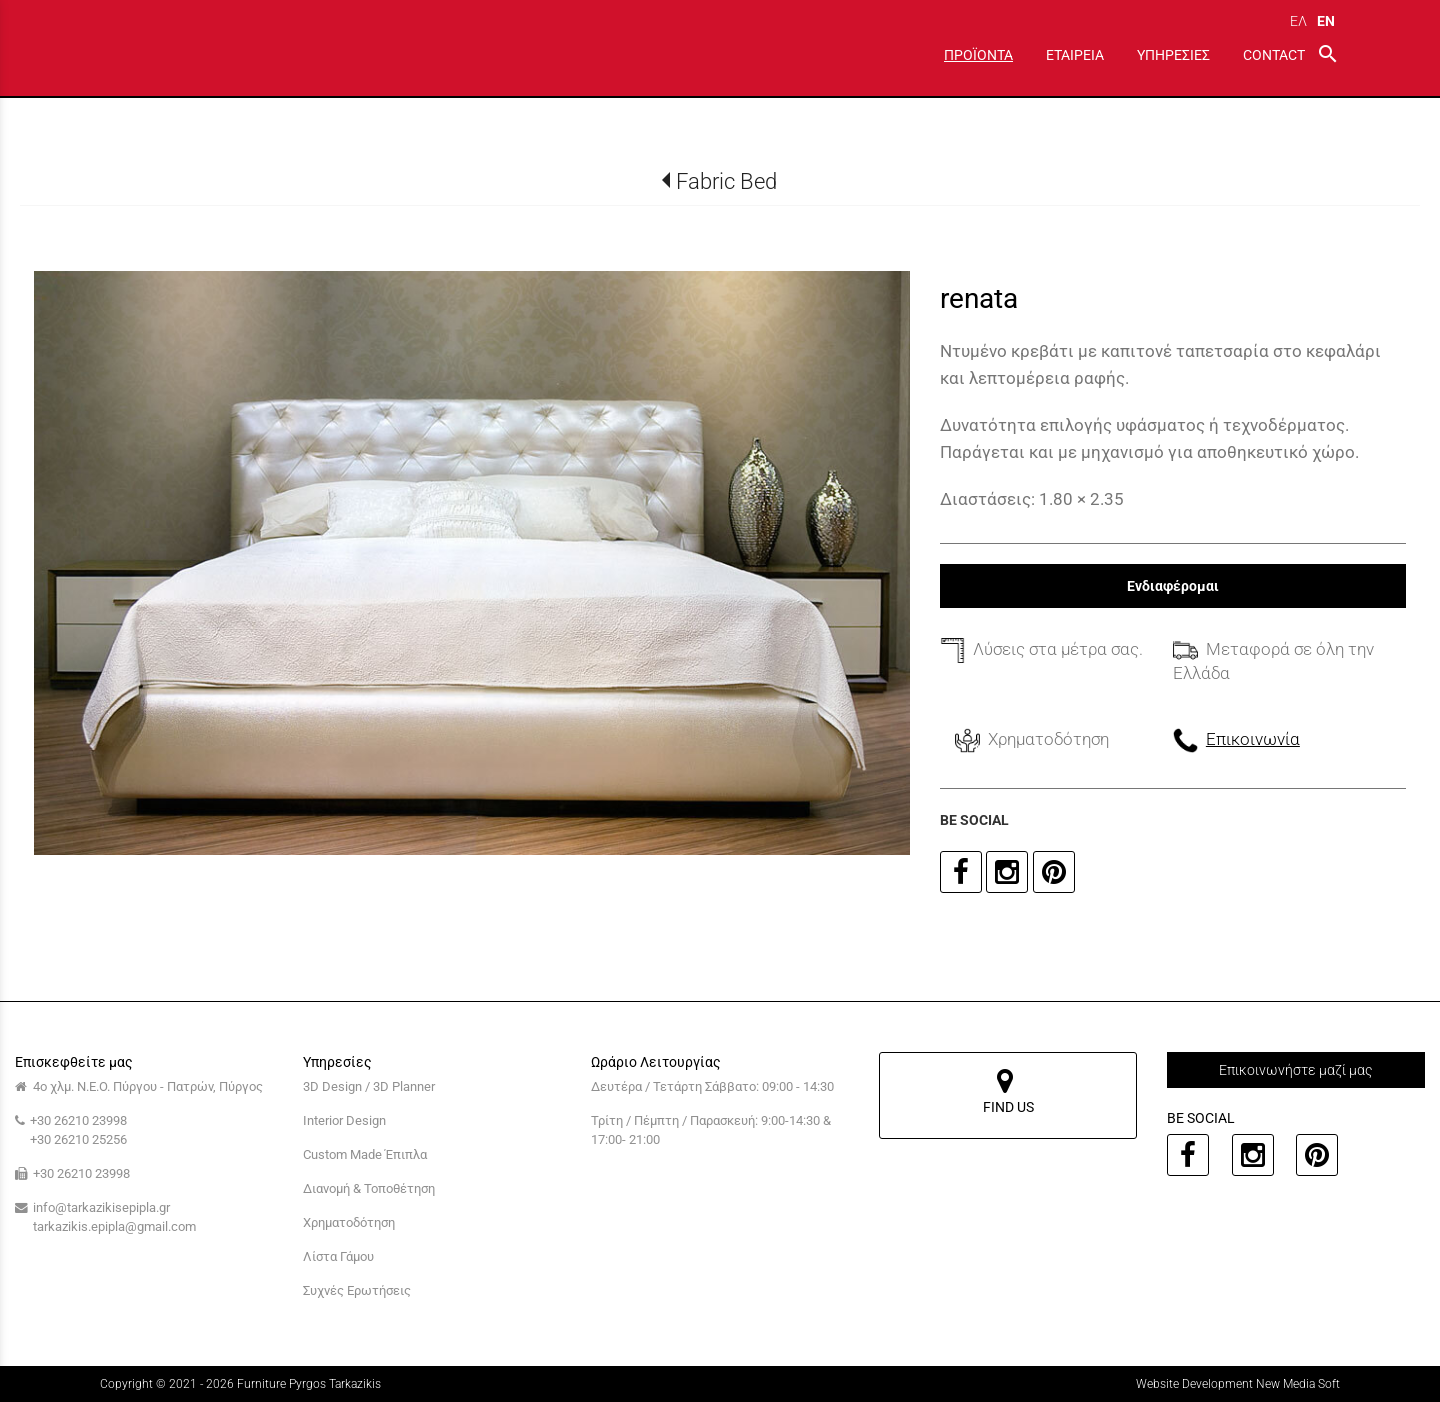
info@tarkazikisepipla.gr (101, 1207)
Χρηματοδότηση (349, 1222)
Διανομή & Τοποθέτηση (369, 1188)
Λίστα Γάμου (338, 1256)
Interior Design (344, 1120)
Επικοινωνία (1253, 739)
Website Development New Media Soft (1238, 1384)
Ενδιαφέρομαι (1173, 586)
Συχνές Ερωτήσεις (357, 1290)
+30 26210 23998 (78, 1120)
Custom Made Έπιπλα (365, 1154)
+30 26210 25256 (78, 1139)
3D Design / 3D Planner (369, 1086)
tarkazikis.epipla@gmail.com (114, 1226)
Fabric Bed (726, 181)
